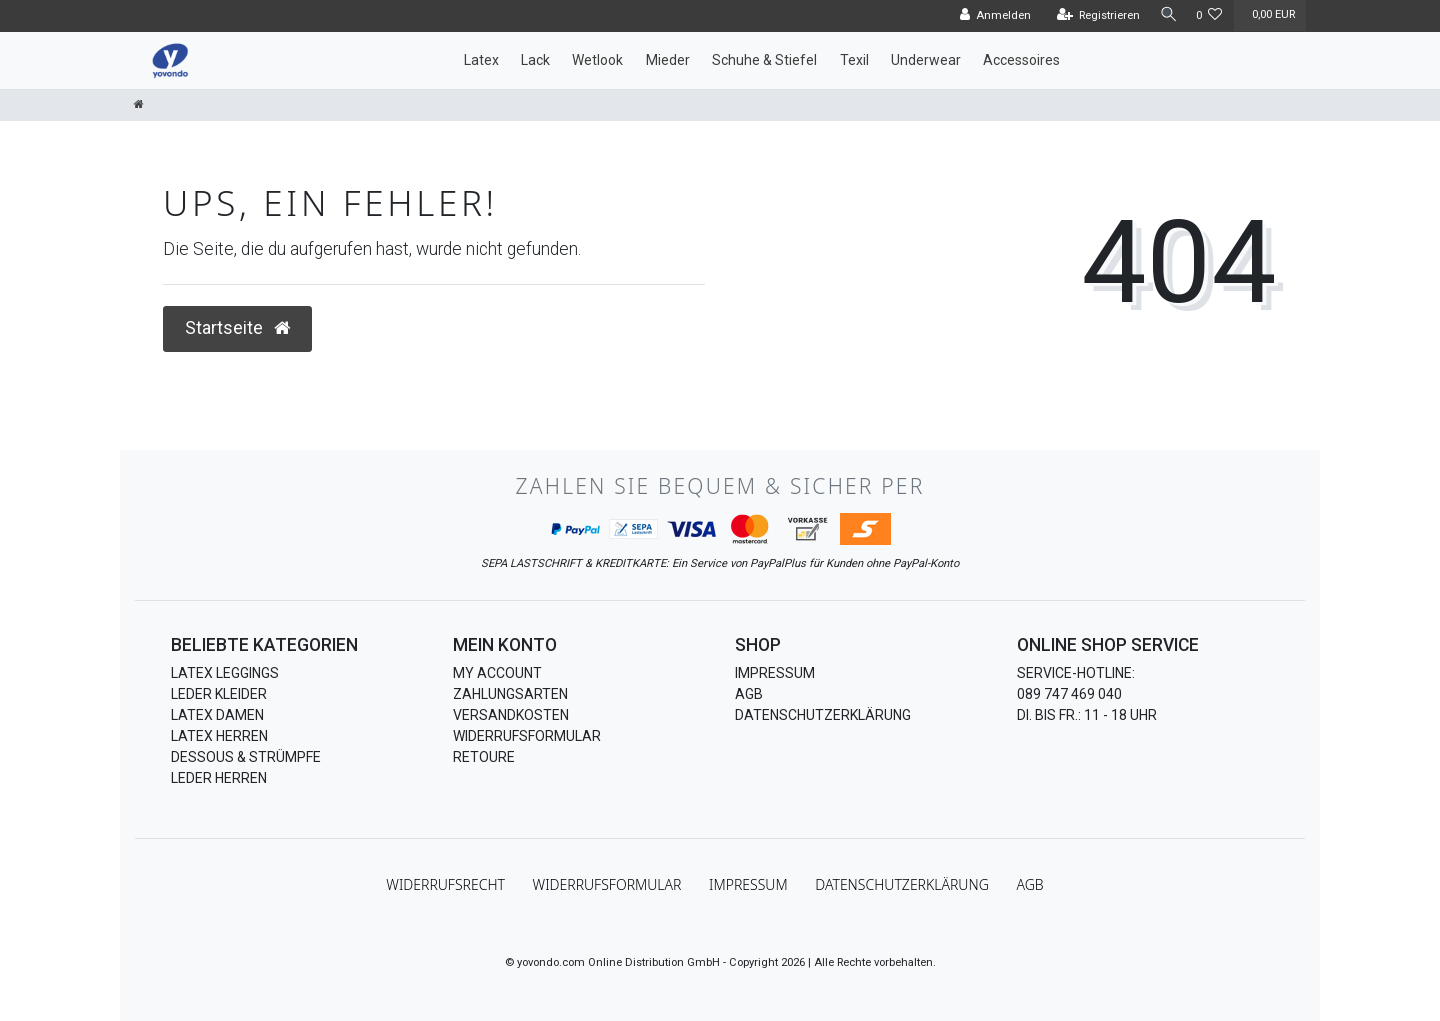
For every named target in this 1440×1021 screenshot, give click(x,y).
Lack (535, 60)
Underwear (926, 60)
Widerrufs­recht (445, 884)
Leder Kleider (219, 694)
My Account (497, 673)
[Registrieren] (1092, 16)
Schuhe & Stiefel (764, 60)
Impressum (775, 673)
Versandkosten (511, 715)
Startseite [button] (237, 328)
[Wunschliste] (1209, 16)
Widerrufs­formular (607, 884)
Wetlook (597, 60)
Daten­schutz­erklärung (902, 884)
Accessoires (1021, 60)
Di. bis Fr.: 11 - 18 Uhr (1087, 715)
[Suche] (1165, 15)
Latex (481, 60)
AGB (749, 694)
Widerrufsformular (527, 736)
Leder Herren (219, 778)
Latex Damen (217, 715)
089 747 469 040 (1069, 694)
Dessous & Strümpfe (246, 757)
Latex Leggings (225, 673)
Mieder (668, 60)
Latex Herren (219, 736)
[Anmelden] (989, 16)
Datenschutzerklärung (823, 715)
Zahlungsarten (510, 694)
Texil (854, 60)
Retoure (484, 757)
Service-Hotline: (1076, 673)
